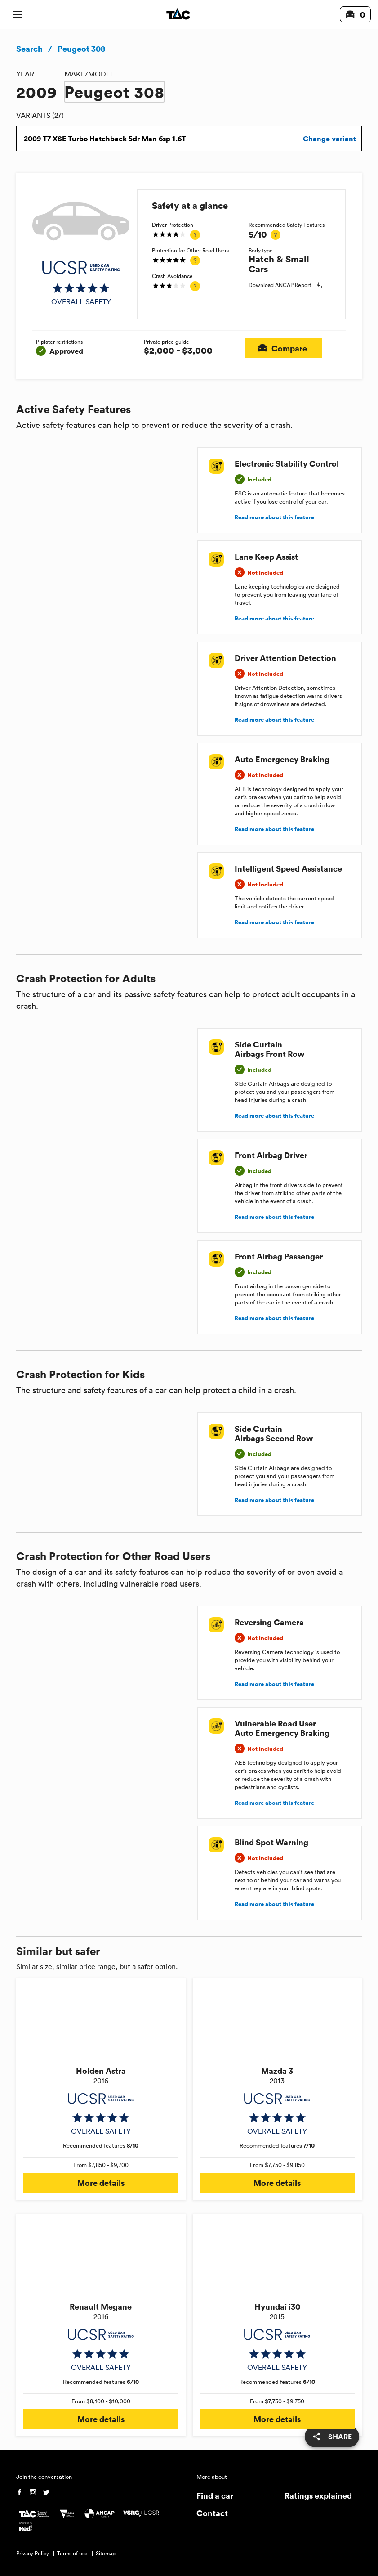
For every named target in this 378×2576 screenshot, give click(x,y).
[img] (80, 283)
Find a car (214, 2495)
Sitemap (106, 2553)
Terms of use (72, 2553)
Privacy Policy (32, 2553)
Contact (212, 2512)
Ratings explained (318, 2495)
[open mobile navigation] (17, 14)
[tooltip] (195, 235)
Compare (283, 348)
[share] (332, 2436)
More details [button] (101, 2182)
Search (29, 48)
